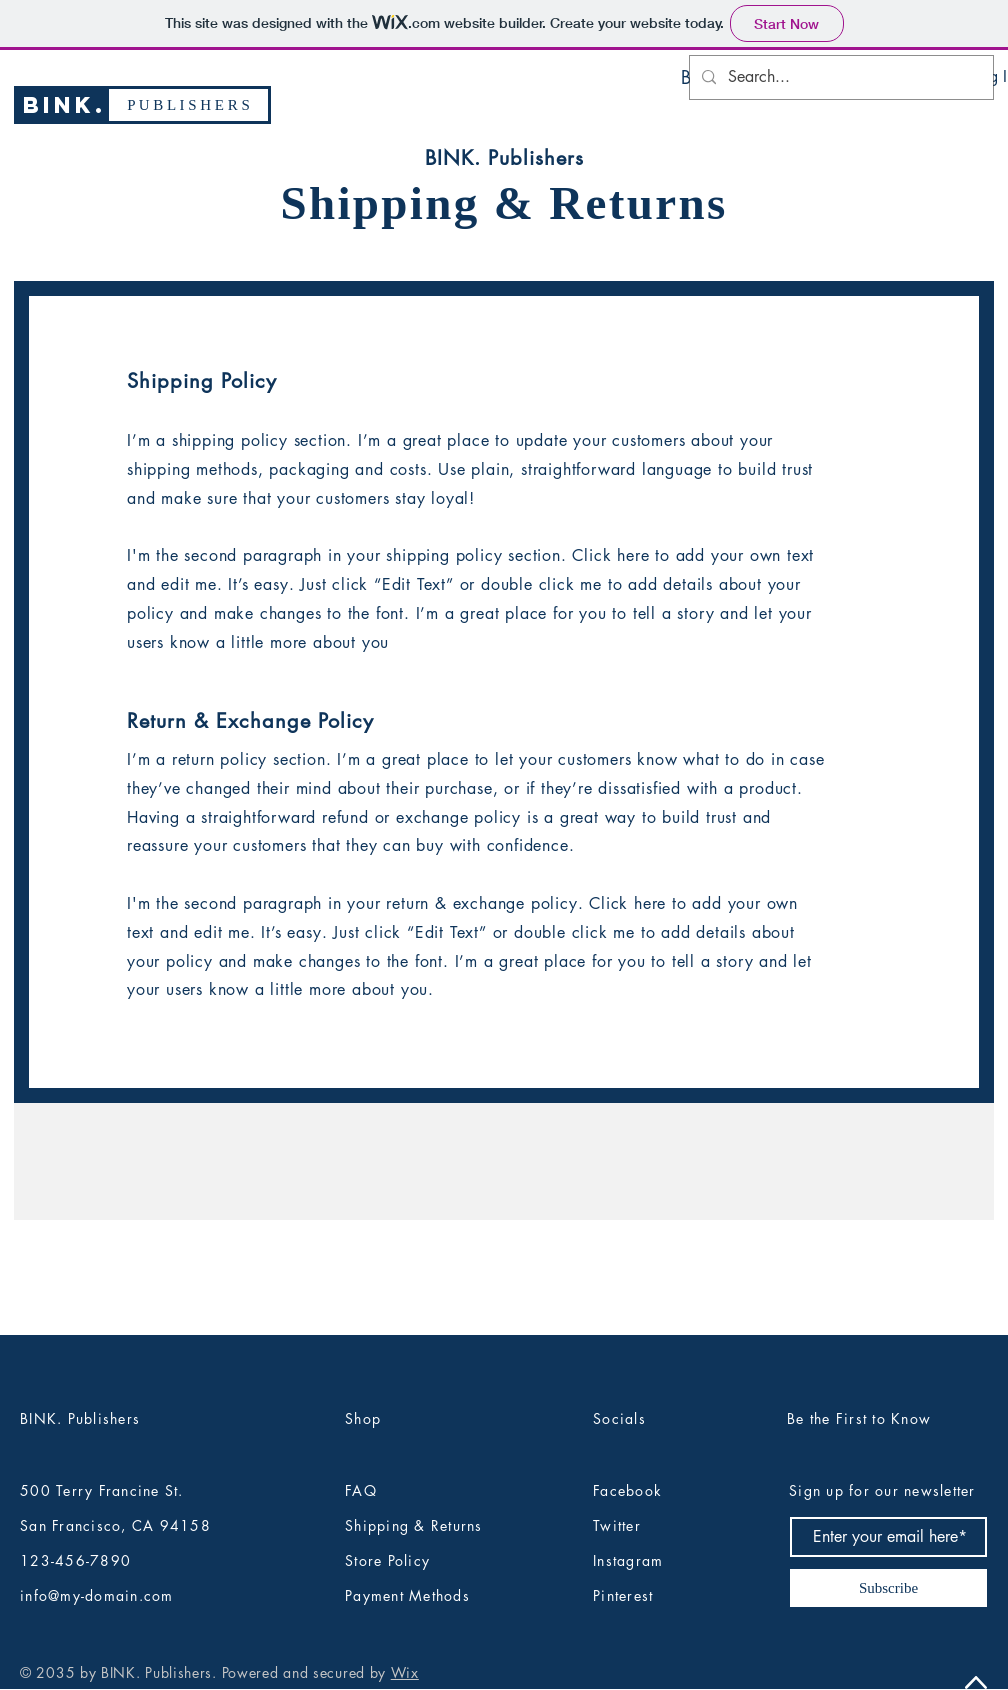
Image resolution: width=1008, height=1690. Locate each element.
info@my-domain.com (97, 1595)
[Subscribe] (888, 1588)
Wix (405, 1672)
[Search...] (839, 77)
